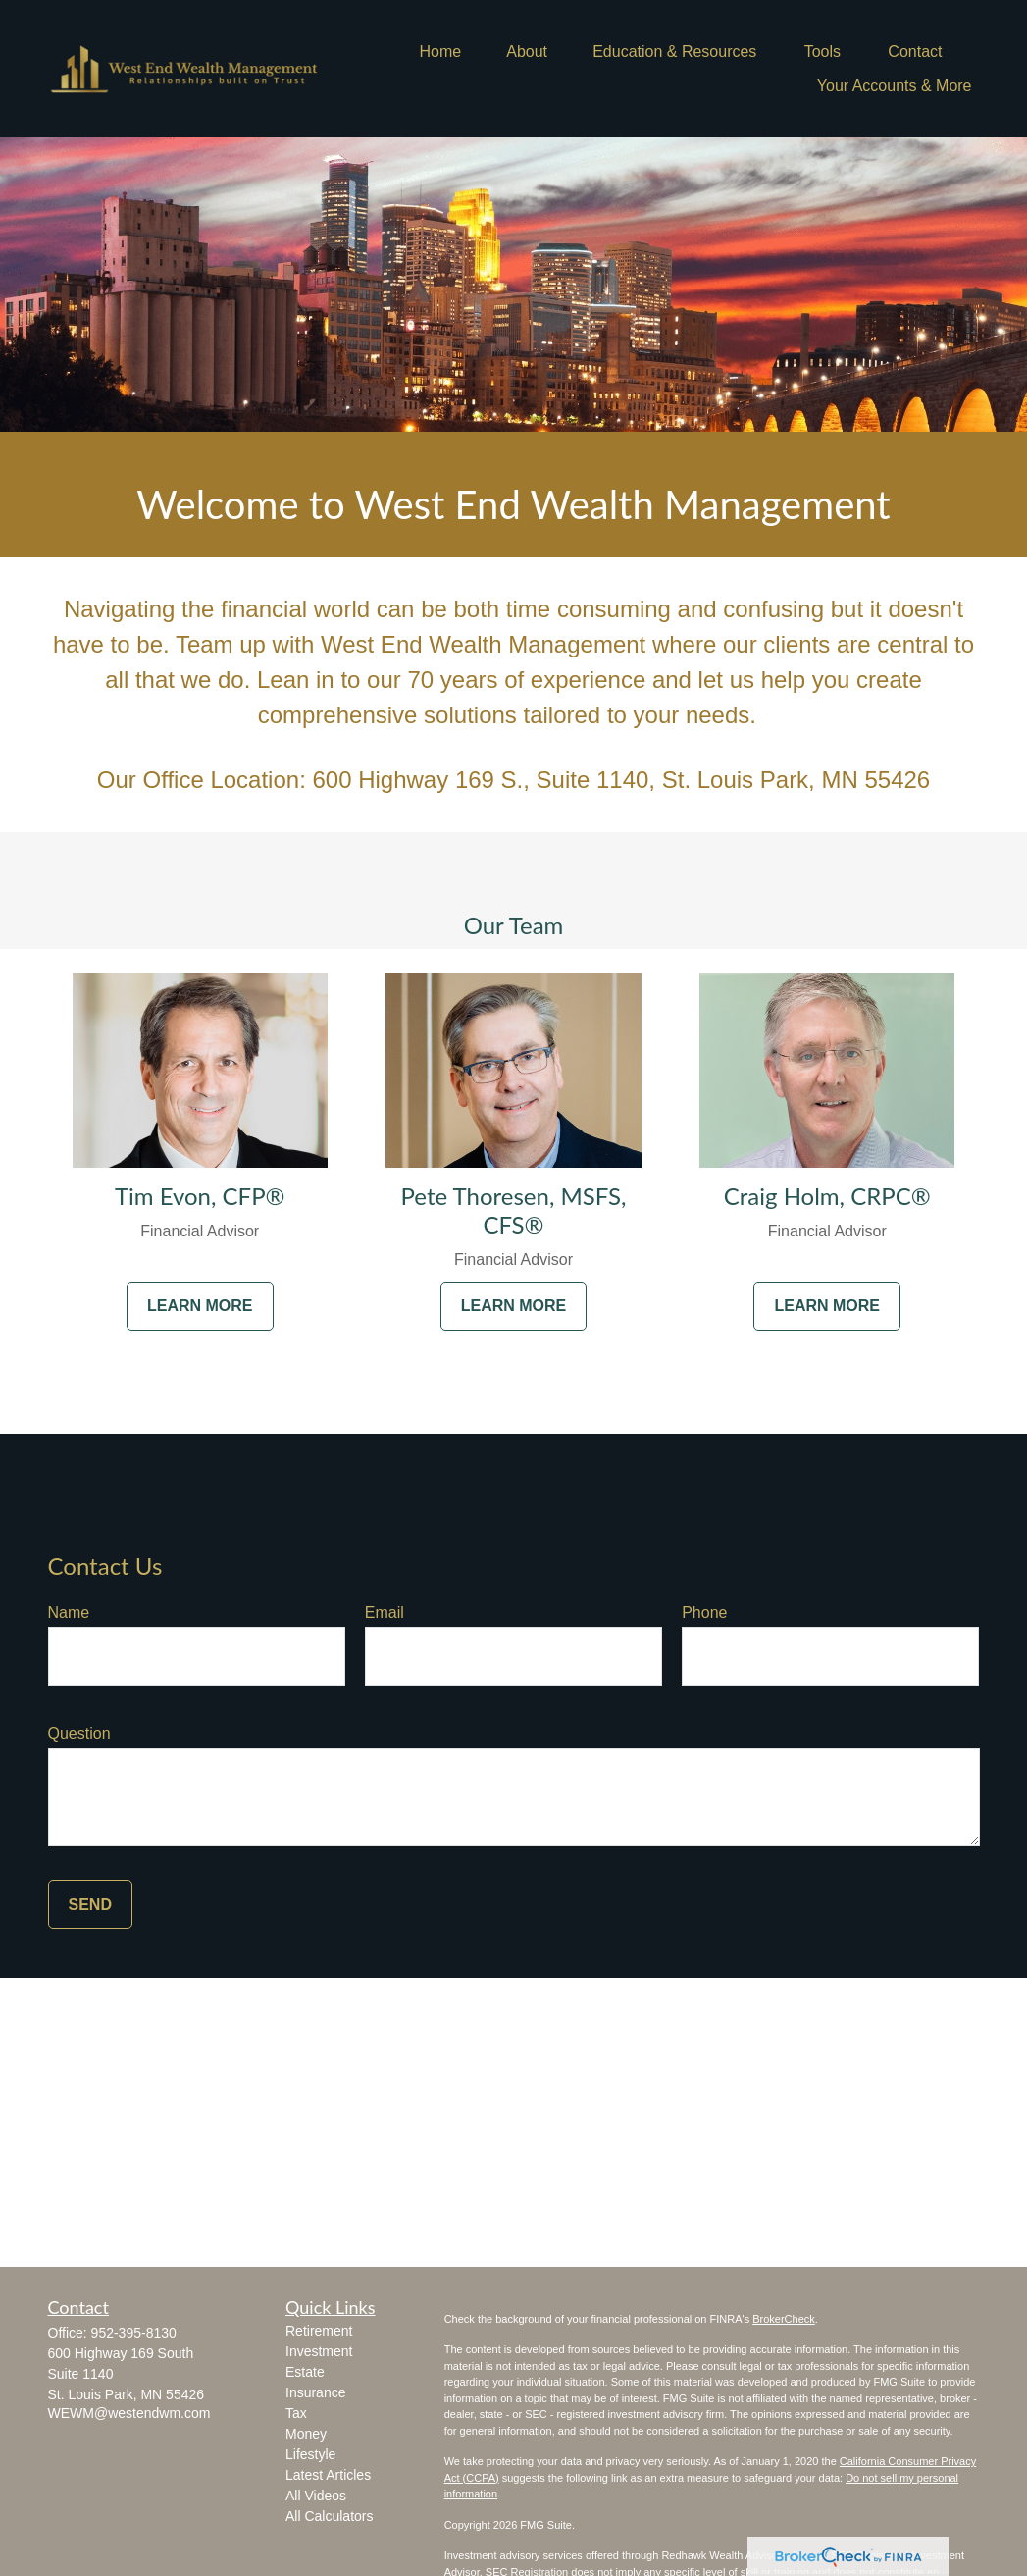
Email (384, 1612)
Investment (318, 2351)
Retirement (318, 2331)
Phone (704, 1612)
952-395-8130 (134, 2332)
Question (79, 1733)
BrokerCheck (783, 2319)
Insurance (315, 2392)
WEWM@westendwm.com (129, 2413)
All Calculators (329, 2516)
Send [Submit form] (90, 1904)
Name (69, 1612)
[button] (440, 51)
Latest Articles (328, 2475)
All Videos (315, 2495)
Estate (305, 2372)
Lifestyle (310, 2454)
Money (306, 2434)
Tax (296, 2413)
